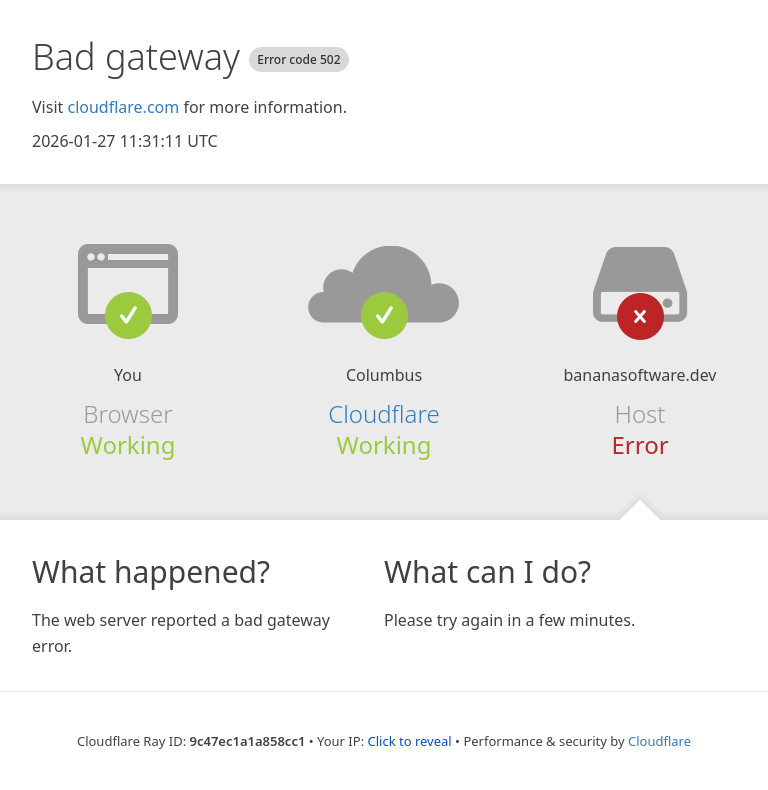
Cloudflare (383, 413)
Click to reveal (410, 741)
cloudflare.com (123, 107)
